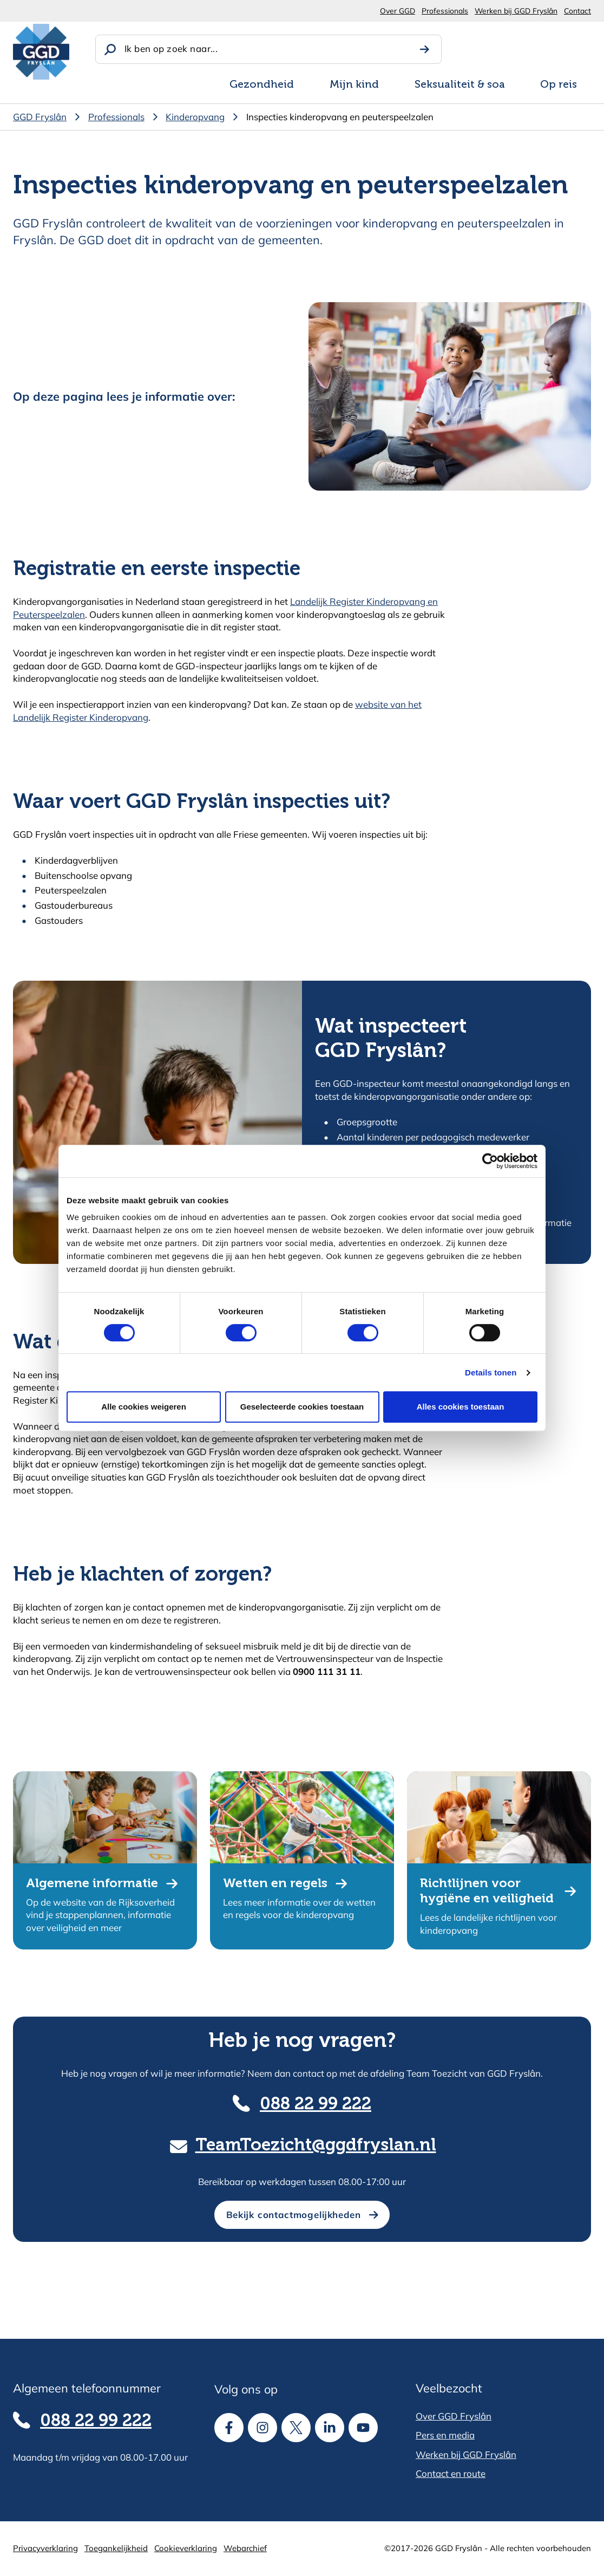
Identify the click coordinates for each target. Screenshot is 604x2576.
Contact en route (450, 2473)
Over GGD (397, 10)
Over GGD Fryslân (453, 2416)
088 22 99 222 (315, 2104)
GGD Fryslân (40, 116)
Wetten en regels (275, 1883)
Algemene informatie (92, 1883)
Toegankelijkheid (116, 2548)
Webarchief (245, 2548)
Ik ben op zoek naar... (171, 48)
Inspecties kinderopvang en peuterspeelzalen (340, 116)
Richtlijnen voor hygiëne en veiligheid (487, 1891)
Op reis (558, 85)
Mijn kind (354, 85)
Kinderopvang (195, 116)
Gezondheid (261, 85)
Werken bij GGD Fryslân (516, 10)
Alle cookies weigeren (143, 1406)
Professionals (445, 10)
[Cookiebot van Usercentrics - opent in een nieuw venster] (490, 1161)
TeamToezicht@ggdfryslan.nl (315, 2145)
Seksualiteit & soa (460, 85)
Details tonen (490, 1372)
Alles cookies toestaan (460, 1406)
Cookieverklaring (185, 2548)
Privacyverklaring (45, 2548)
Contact (577, 10)
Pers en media (445, 2435)
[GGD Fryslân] (41, 52)
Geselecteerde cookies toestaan (302, 1406)
